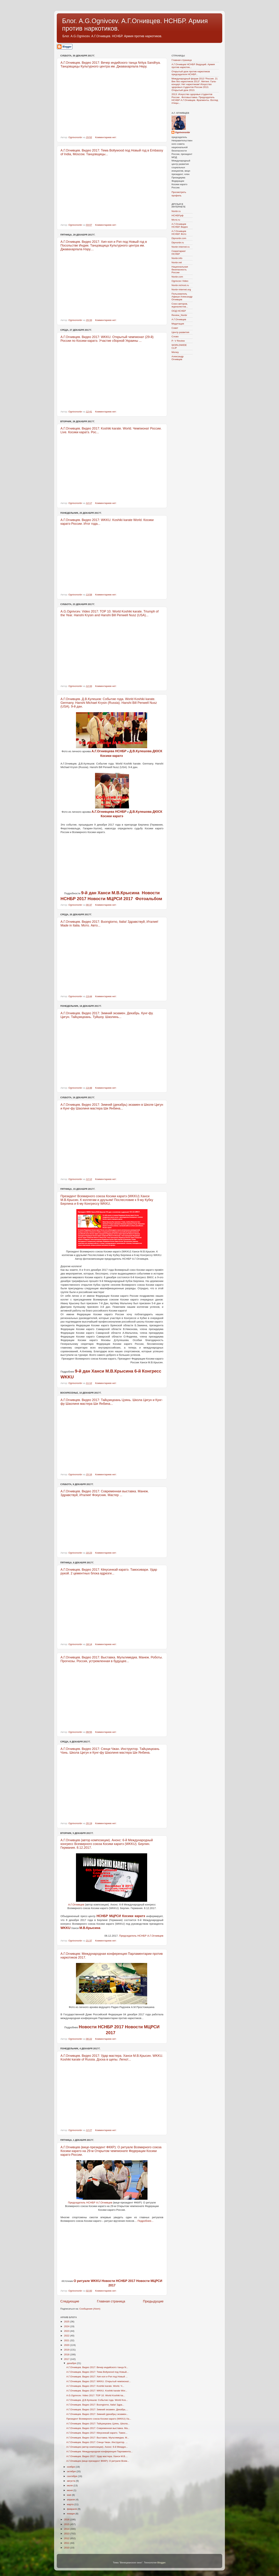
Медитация (178, 323)
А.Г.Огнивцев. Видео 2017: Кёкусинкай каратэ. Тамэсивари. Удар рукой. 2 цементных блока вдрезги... (108, 1571)
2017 (67, 2359)
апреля (71, 2499)
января (71, 2513)
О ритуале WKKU (87, 2281)
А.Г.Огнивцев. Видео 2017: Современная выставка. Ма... (98, 2428)
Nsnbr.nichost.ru (180, 285)
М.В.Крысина (89, 1928)
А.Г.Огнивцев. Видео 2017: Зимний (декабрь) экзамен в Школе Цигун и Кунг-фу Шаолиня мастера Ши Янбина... (111, 1106)
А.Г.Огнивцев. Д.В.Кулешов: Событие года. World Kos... (97, 2400)
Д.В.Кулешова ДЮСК (145, 751)
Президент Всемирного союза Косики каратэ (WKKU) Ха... (98, 2418)
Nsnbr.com (177, 276)
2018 (67, 2354)
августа (71, 2481)
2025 (67, 2321)
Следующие (69, 2301)
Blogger (161, 2562)
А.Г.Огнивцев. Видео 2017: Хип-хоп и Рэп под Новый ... (97, 2376)
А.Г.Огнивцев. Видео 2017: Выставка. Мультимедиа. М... (97, 2437)
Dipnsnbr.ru (178, 242)
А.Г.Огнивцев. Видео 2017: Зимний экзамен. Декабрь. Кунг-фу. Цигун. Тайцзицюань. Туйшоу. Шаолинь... (106, 1015)
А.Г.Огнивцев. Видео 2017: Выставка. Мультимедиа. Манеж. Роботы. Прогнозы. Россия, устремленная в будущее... (111, 1659)
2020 (67, 2345)
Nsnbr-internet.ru (180, 246)
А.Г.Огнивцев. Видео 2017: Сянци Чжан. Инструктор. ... (97, 2442)
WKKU (65, 1928)
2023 (67, 2331)
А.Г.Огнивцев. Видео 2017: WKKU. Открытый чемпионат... (98, 2381)
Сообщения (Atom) (89, 2308)
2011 (67, 2543)
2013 (67, 2533)
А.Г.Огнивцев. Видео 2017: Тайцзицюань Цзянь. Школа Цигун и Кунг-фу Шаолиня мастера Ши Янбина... (111, 1401)
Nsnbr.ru (176, 211)
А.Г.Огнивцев (76, 1904)
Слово (175, 336)
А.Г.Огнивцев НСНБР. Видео (180, 225)
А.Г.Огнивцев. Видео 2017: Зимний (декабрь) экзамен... (97, 2414)
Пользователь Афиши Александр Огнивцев (182, 296)
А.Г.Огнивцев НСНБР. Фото (179, 232)
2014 (67, 2529)
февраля (72, 2509)
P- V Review (178, 340)
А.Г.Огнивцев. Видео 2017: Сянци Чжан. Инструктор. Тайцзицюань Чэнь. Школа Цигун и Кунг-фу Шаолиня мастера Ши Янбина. (109, 1750)
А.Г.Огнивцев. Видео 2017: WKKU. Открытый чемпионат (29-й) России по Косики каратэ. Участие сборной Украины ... (107, 338)
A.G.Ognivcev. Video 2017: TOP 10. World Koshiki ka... (95, 2395)
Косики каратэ (111, 756)
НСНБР (121, 751)
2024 (67, 2326)
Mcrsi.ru (176, 219)
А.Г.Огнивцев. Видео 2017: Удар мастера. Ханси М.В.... (97, 2456)
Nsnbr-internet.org (181, 289)
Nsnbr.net (177, 262)
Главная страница (111, 2301)
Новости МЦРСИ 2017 (110, 898)
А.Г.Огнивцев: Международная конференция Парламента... (99, 2451)
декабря (72, 2363)
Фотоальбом (148, 898)
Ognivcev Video (180, 281)
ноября (71, 2466)
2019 (67, 2349)
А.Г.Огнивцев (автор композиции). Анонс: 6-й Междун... (97, 2447)
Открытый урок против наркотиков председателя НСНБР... (191, 73)
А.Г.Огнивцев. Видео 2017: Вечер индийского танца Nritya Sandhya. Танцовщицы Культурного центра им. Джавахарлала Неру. (110, 64)
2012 (67, 2538)
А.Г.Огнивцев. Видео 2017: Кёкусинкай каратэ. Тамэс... (96, 2432)
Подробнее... (145, 2220)
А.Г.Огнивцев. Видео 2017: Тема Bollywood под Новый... (97, 2372)
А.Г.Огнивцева (102, 751)
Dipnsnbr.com (179, 238)
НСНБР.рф (177, 215)
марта (70, 2504)
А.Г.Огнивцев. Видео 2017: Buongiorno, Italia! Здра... (95, 2404)
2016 (67, 2519)
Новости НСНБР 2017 (101, 2026)
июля (70, 2485)
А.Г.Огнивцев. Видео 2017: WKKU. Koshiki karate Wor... (96, 2390)
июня (70, 2490)
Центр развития (180, 332)
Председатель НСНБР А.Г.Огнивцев (141, 1935)
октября (71, 2471)
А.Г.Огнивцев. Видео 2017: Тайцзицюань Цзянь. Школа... (98, 2423)
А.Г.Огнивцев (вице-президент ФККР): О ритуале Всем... (97, 2461)
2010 (67, 2547)
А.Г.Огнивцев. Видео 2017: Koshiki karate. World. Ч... (95, 2386)
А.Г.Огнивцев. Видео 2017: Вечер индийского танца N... (97, 2367)
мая (69, 2495)
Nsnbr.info (177, 258)
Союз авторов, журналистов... (180, 305)
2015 (67, 2524)
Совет (175, 328)
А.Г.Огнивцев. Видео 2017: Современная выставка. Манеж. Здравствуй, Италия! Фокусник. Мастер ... (104, 1493)
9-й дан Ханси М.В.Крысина (110, 892)
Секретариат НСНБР (179, 252)
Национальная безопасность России (180, 269)
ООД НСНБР (179, 311)
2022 (67, 2335)
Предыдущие (153, 2301)
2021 (67, 2340)
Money (175, 352)
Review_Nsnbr (179, 315)
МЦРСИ (115, 1916)
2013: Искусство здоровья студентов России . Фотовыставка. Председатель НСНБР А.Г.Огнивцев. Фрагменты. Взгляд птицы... (195, 98)
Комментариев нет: (106, 137)
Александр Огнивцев (178, 358)
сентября (72, 2476)
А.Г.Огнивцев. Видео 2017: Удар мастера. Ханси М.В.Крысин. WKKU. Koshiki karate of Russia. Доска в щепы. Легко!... (111, 2057)
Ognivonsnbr (182, 132)
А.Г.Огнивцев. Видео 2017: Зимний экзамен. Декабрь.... (97, 2409)
